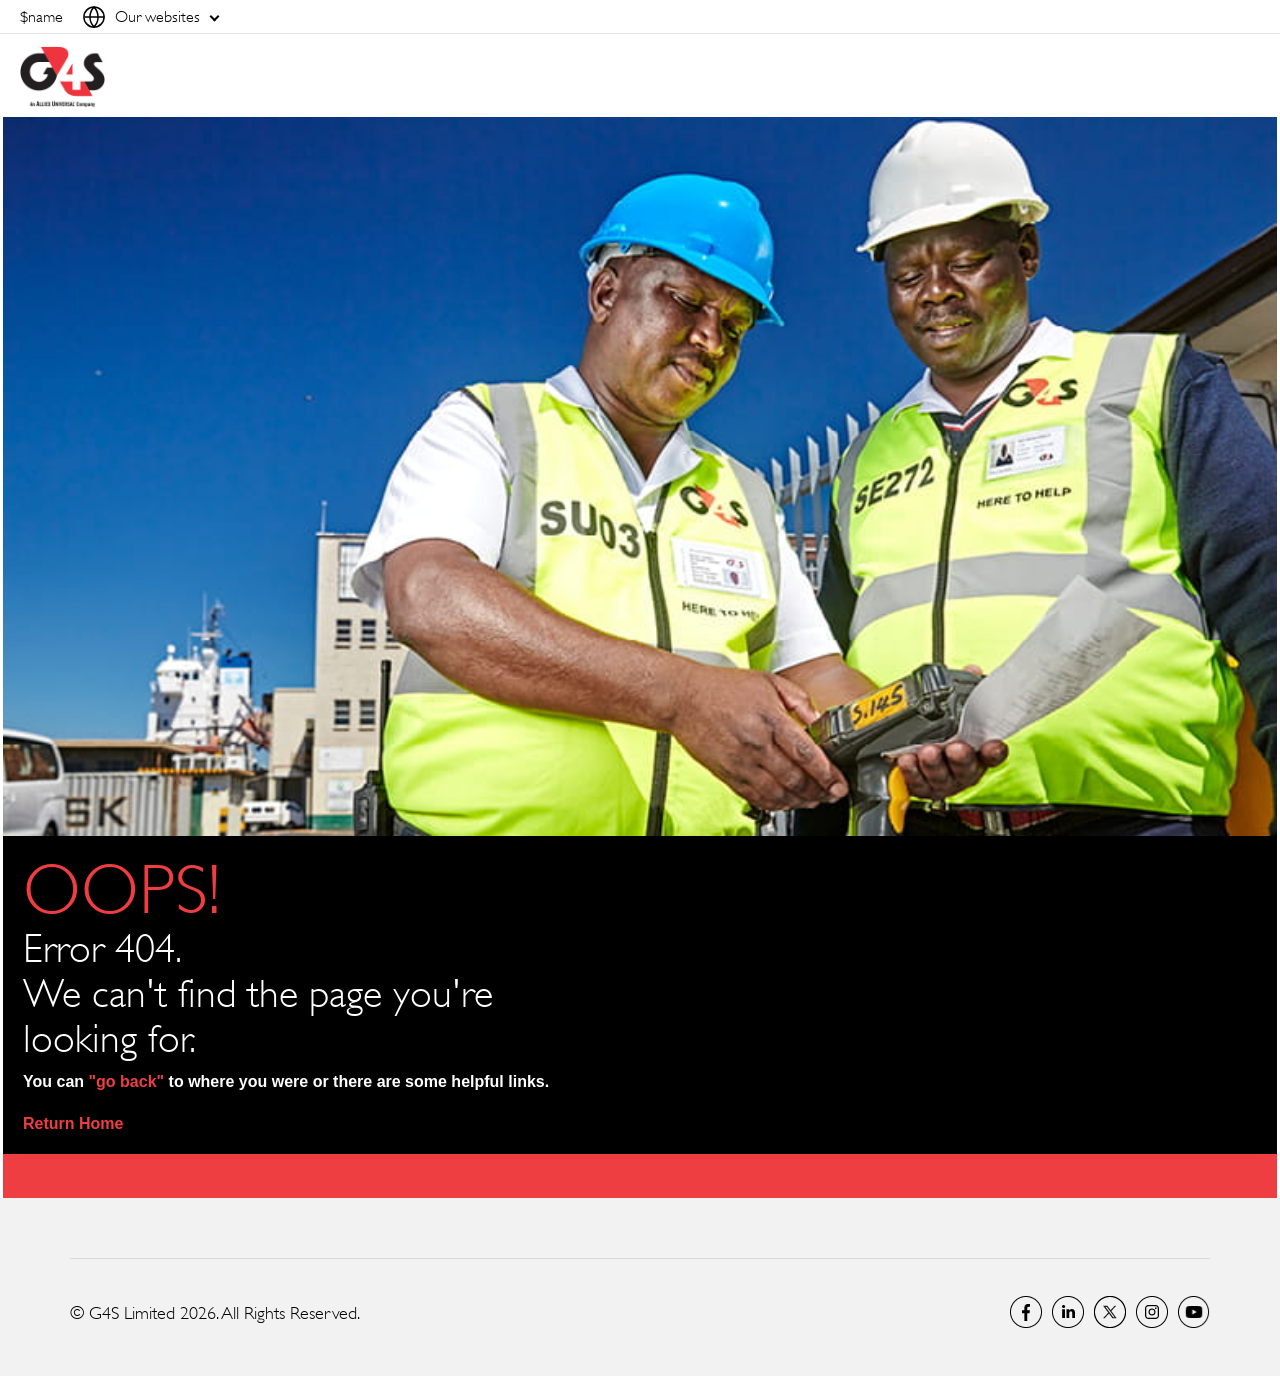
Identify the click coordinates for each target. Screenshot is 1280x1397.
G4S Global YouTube (1194, 1312)
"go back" (127, 1081)
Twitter (1110, 1312)
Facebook (1026, 1312)
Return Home (73, 1123)
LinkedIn (1068, 1312)
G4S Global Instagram (1152, 1312)
